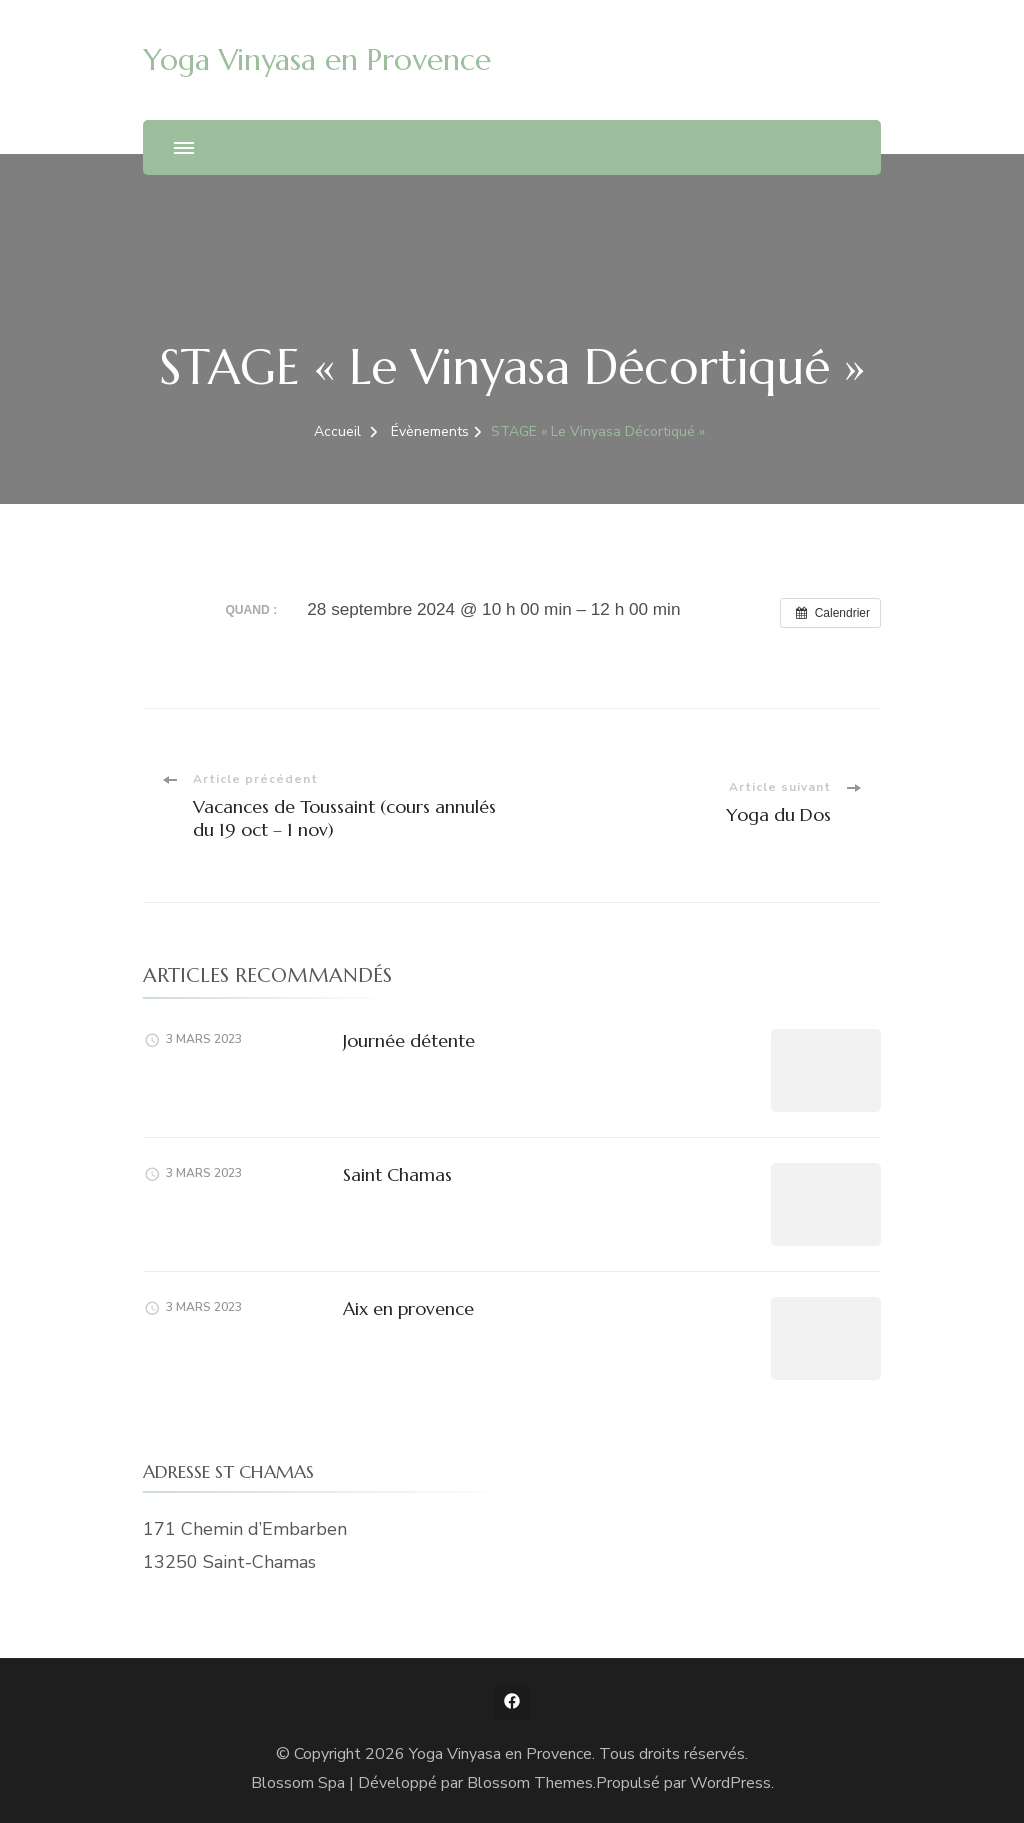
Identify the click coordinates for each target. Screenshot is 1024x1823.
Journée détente (409, 1040)
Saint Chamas (397, 1174)
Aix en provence (408, 1308)
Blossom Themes (530, 1783)
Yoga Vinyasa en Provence (317, 59)
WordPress (730, 1783)
